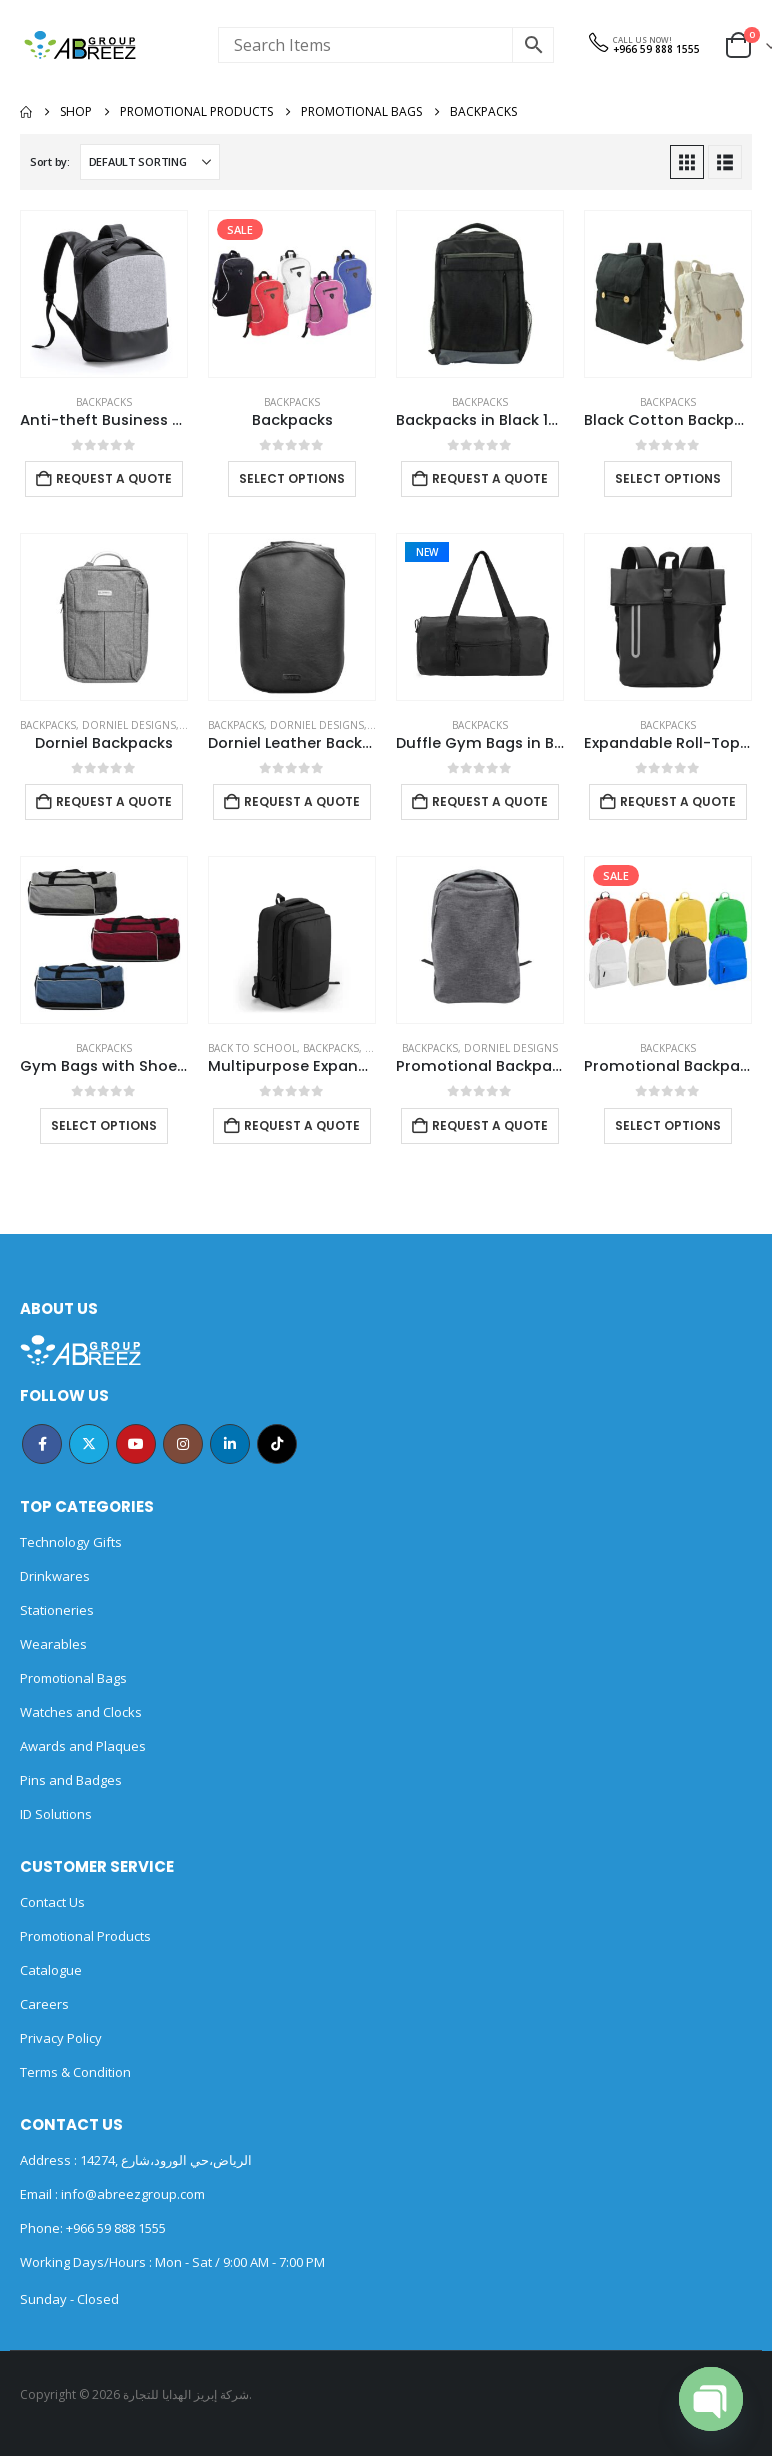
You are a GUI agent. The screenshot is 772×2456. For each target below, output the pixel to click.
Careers (44, 2004)
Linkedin (230, 1444)
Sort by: (50, 161)
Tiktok (277, 1444)
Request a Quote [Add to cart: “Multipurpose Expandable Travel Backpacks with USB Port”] (302, 1125)
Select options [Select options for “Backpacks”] (292, 478)
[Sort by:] (150, 162)
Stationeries (57, 1610)
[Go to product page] (104, 294)
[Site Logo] (80, 45)
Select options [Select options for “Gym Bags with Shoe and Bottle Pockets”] (104, 1125)
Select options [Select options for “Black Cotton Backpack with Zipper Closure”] (668, 478)
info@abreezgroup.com (131, 2194)
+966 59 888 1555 (656, 49)
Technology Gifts (71, 1542)
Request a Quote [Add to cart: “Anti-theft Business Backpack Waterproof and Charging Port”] (114, 478)
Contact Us (52, 1902)
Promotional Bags (73, 1678)
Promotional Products (85, 1936)
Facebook (42, 1444)
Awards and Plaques (83, 1746)
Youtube (136, 1444)
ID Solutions (56, 1814)
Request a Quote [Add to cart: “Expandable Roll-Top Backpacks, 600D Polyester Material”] (678, 801)
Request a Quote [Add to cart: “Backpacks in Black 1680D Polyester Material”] (490, 478)
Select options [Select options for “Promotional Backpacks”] (668, 1125)
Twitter (89, 1444)
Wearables (53, 1644)
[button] (687, 162)
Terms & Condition (75, 2072)
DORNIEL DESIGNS (129, 725)
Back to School (252, 1048)
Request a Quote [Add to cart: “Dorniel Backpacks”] (114, 801)
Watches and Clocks (81, 1712)
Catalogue (51, 1970)
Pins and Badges (71, 1780)
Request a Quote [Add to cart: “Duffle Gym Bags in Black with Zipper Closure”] (490, 801)
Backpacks (104, 402)
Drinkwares (55, 1576)
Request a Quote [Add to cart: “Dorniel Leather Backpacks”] (302, 801)
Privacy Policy (61, 2038)
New (427, 552)
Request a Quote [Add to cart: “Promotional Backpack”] (490, 1125)
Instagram (183, 1444)
